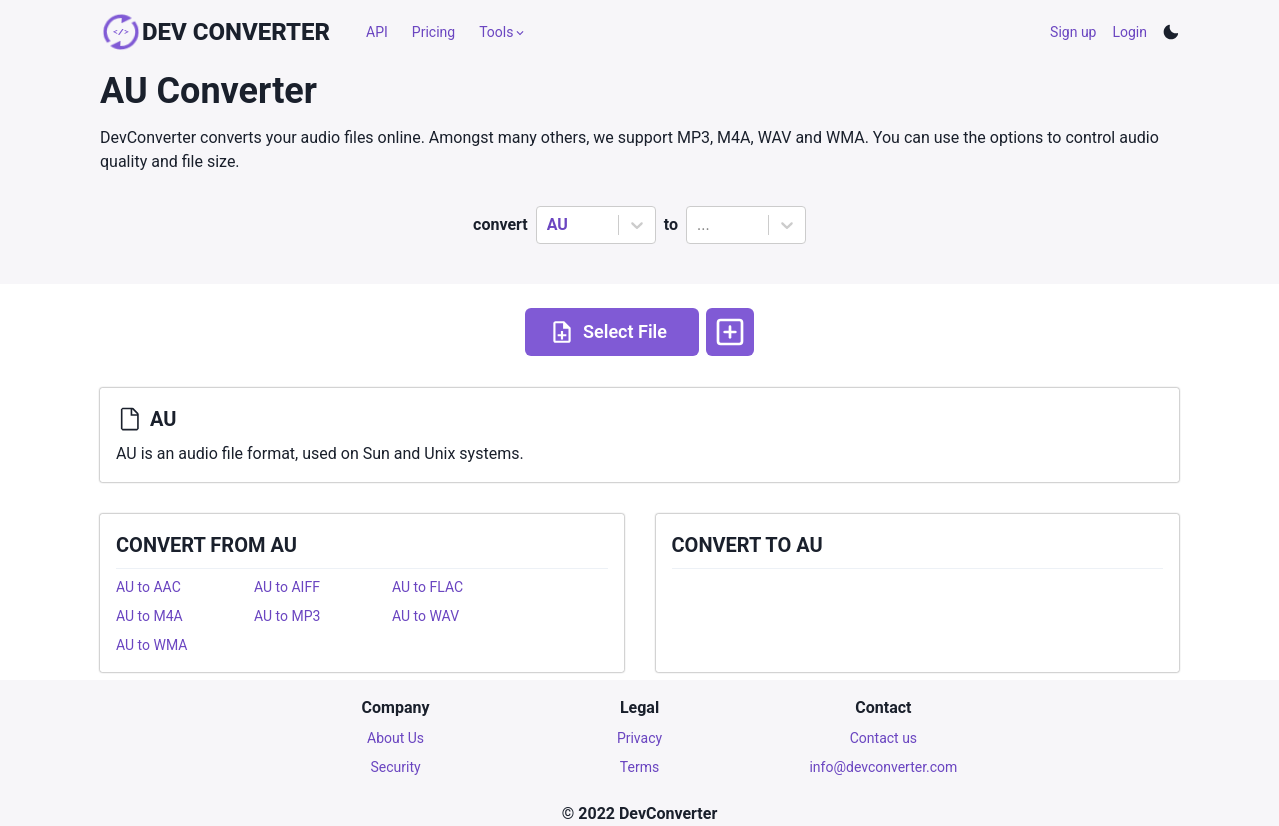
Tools (503, 32)
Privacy (639, 738)
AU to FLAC (427, 587)
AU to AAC (148, 587)
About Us (395, 738)
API (377, 32)
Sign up (1073, 32)
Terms (639, 767)
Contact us (883, 738)
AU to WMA (151, 645)
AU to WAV (425, 616)
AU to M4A (149, 616)
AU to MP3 (287, 616)
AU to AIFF (287, 587)
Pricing (433, 32)
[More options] (730, 332)
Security (396, 767)
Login (1129, 32)
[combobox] (549, 225)
